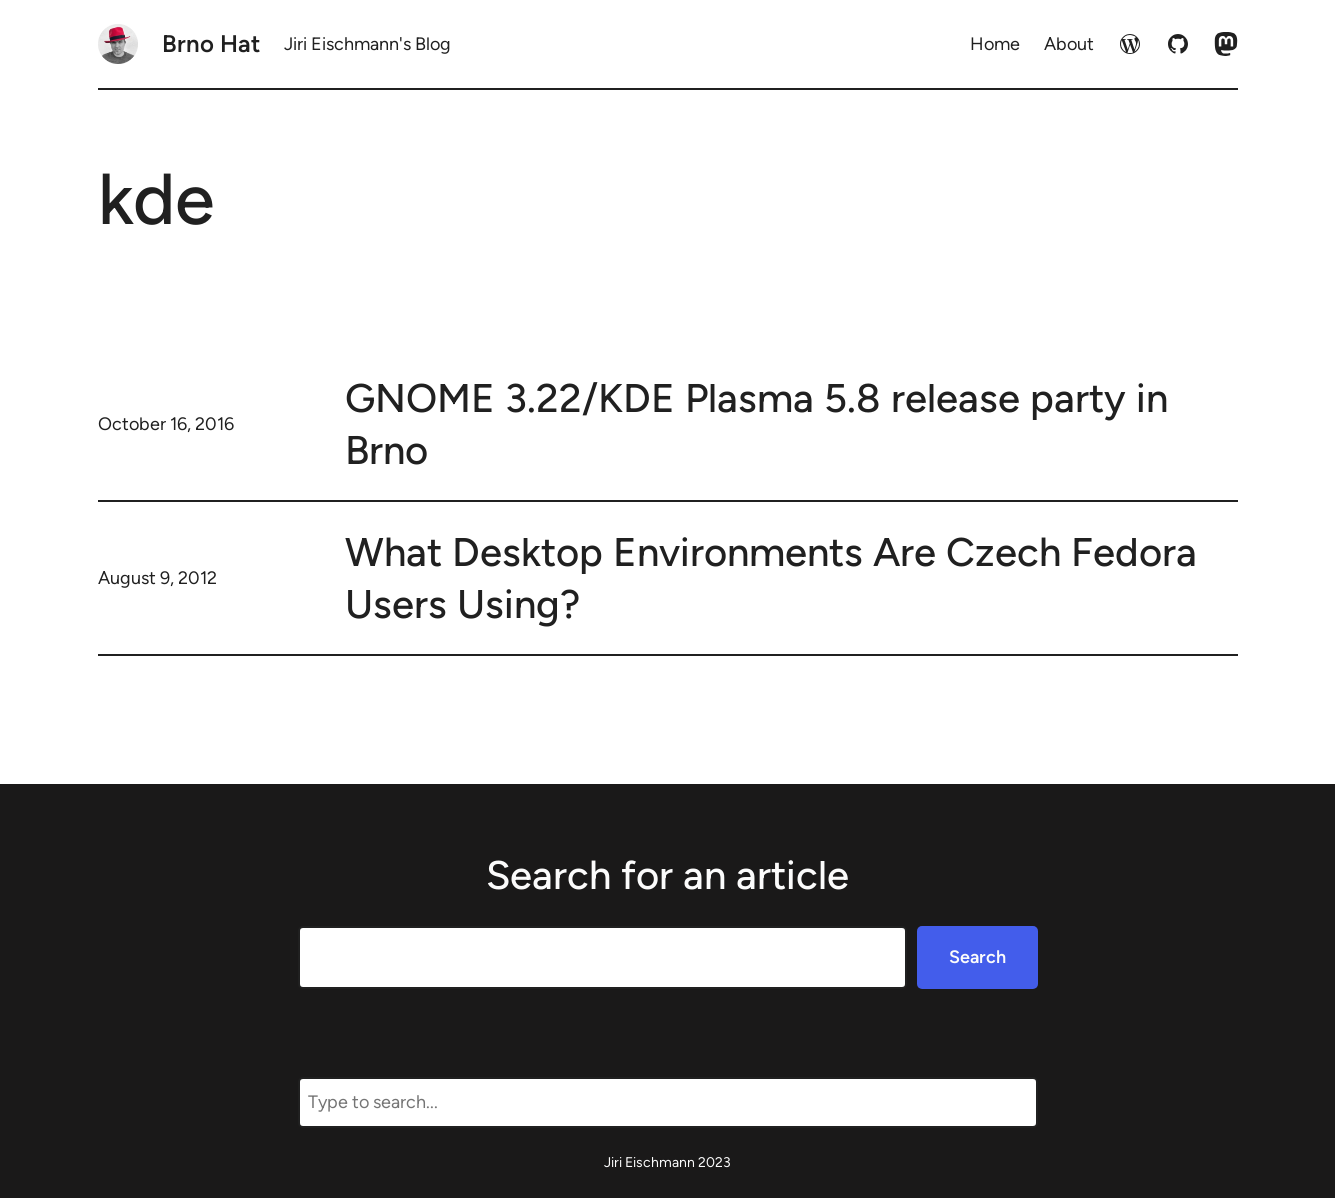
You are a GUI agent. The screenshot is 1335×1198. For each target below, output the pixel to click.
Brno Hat (211, 43)
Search (977, 957)
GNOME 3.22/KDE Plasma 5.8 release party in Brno (756, 424)
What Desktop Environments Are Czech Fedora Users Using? (771, 578)
